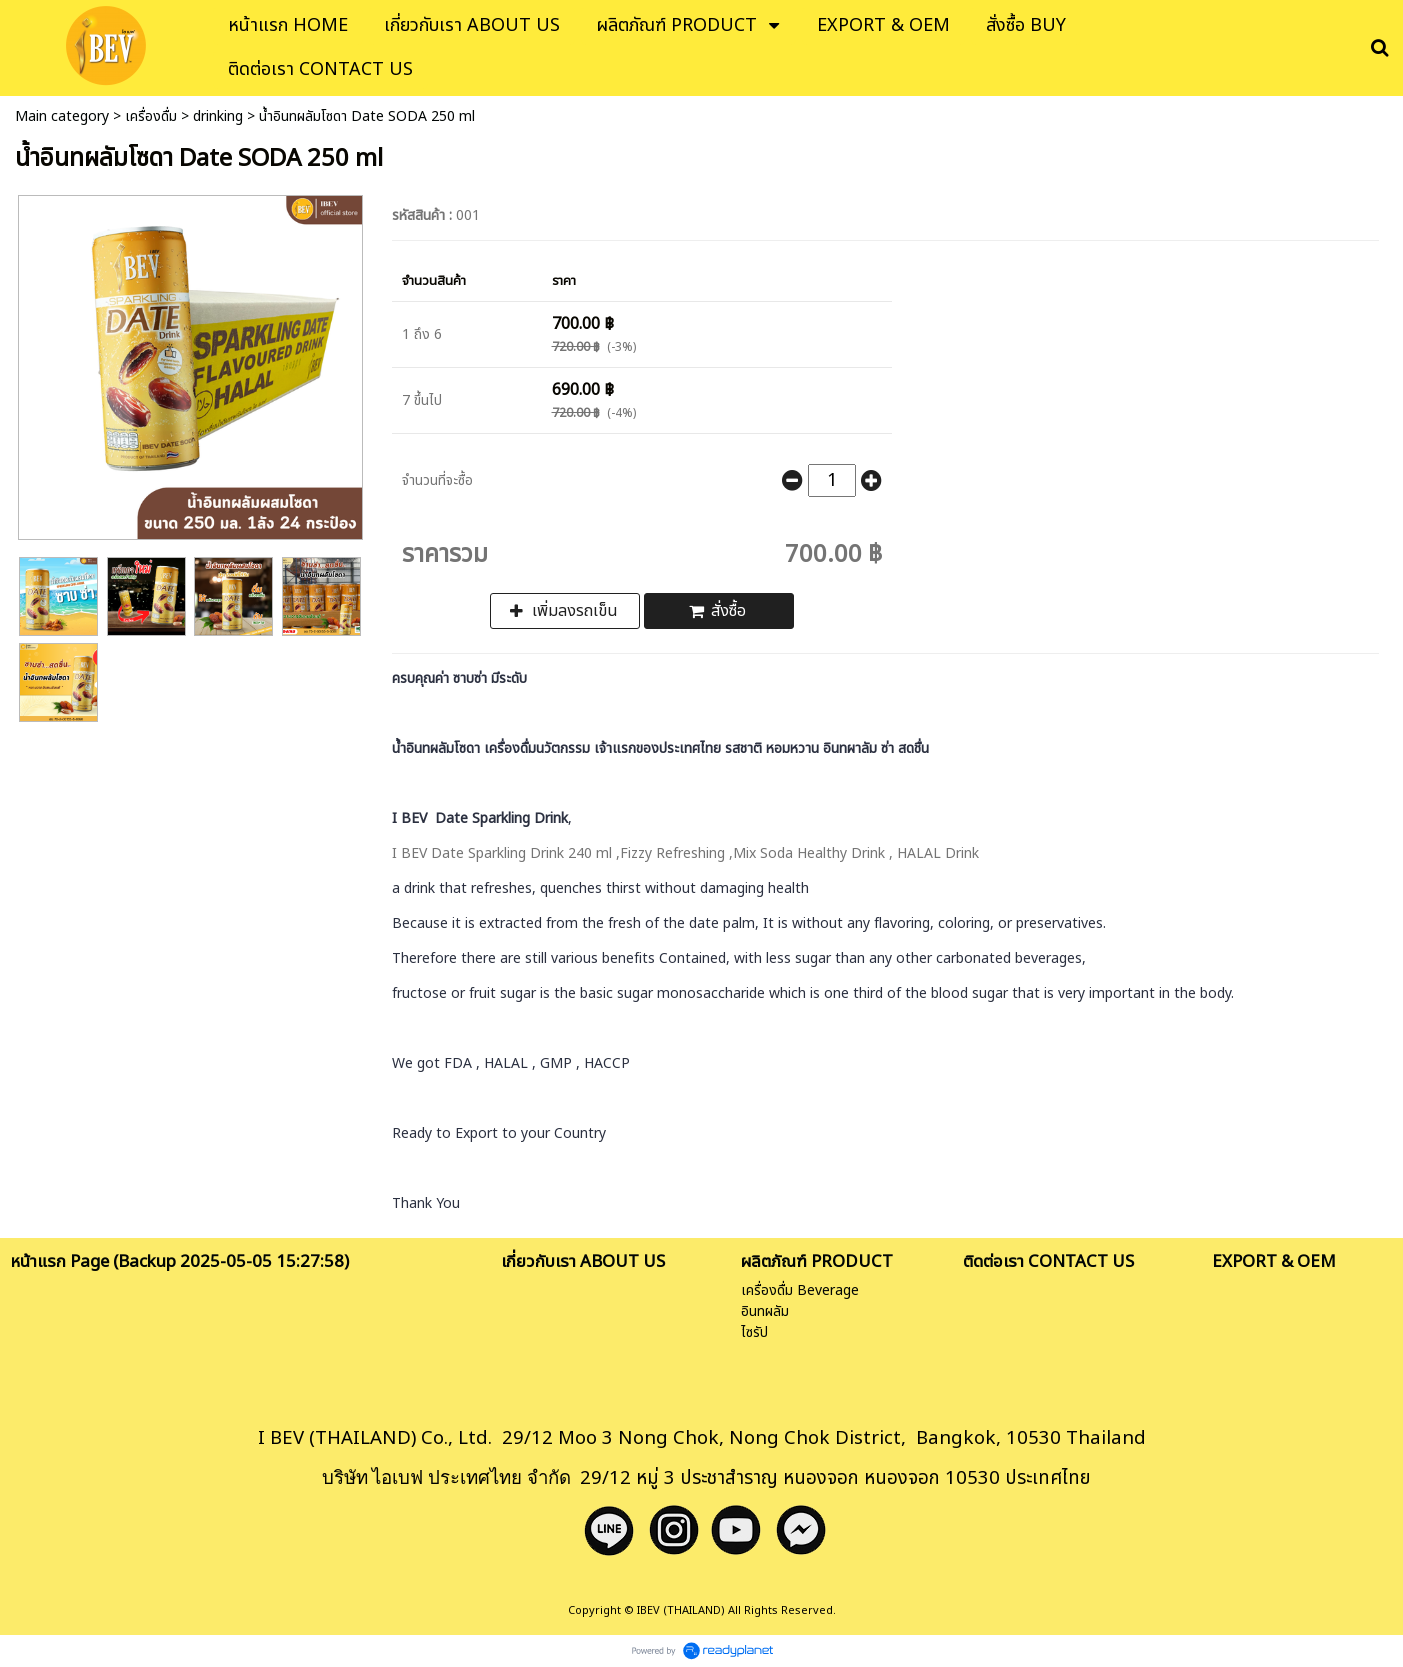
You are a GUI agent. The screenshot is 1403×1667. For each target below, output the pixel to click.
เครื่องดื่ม (151, 116)
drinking (218, 116)
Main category (62, 116)
